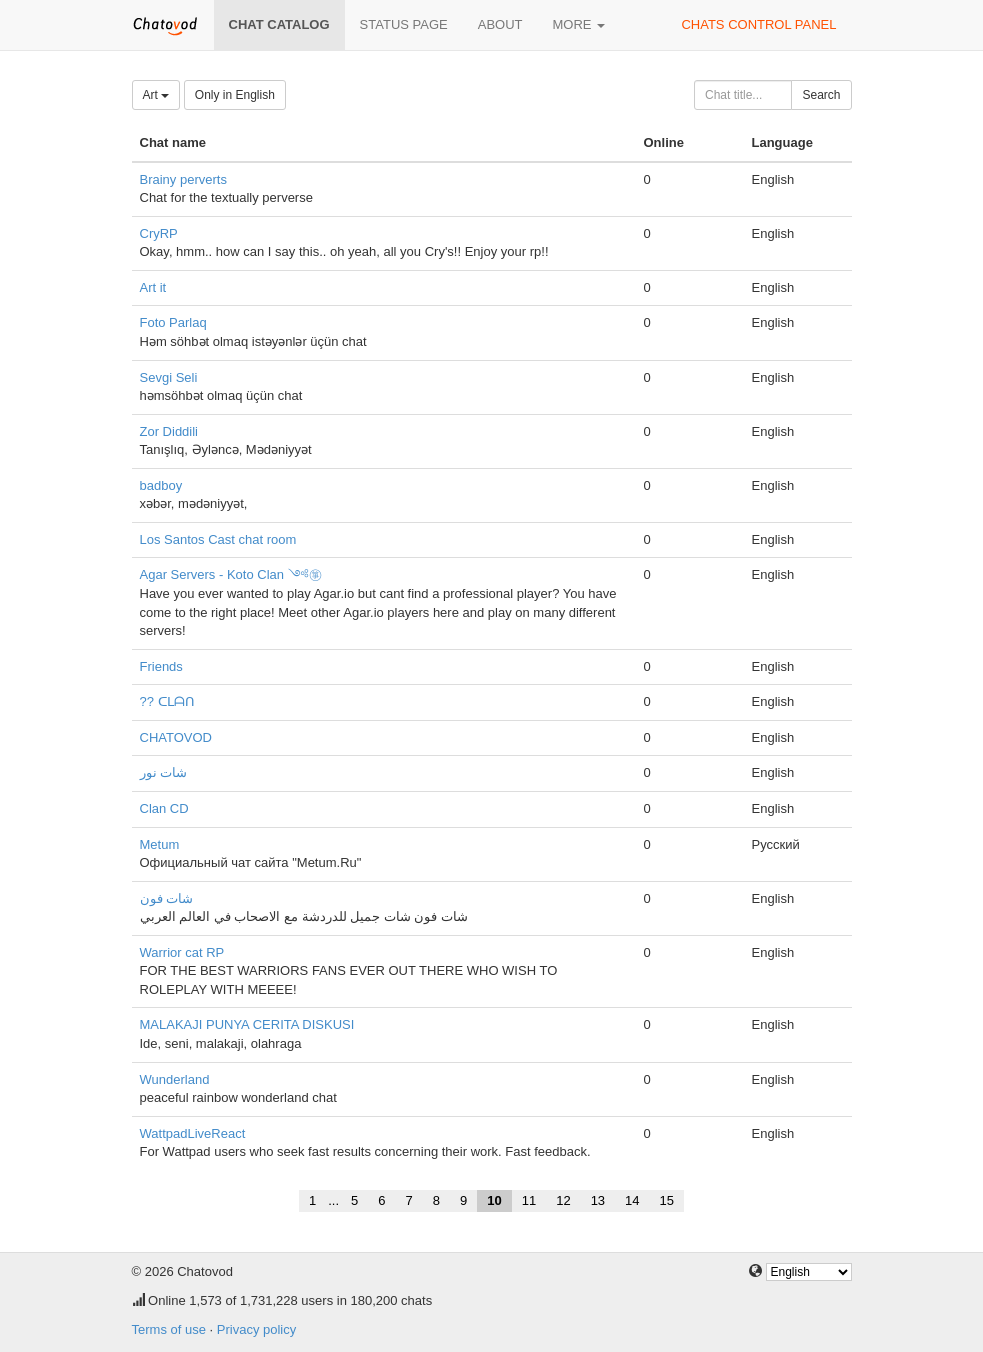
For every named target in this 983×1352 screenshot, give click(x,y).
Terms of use (169, 1329)
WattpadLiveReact (193, 1133)
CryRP (159, 233)
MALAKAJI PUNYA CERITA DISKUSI (247, 1024)
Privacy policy (256, 1329)
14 (632, 1200)
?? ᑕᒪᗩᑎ (167, 701)
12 (563, 1200)
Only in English (235, 95)
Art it (153, 287)
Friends (161, 666)
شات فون (167, 898)
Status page (404, 24)
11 (529, 1200)
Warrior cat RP (182, 952)
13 (598, 1200)
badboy (161, 485)
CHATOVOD (176, 737)
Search (821, 95)
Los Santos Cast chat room (218, 539)
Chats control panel (758, 24)
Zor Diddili (169, 431)
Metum (160, 844)
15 (667, 1200)
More (579, 24)
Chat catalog (279, 24)
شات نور (164, 772)
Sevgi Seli (169, 377)
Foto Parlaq (173, 322)
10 (494, 1200)
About (500, 24)
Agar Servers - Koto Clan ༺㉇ (231, 574)
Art (156, 95)
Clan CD (164, 808)
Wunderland (175, 1079)
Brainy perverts (183, 179)
